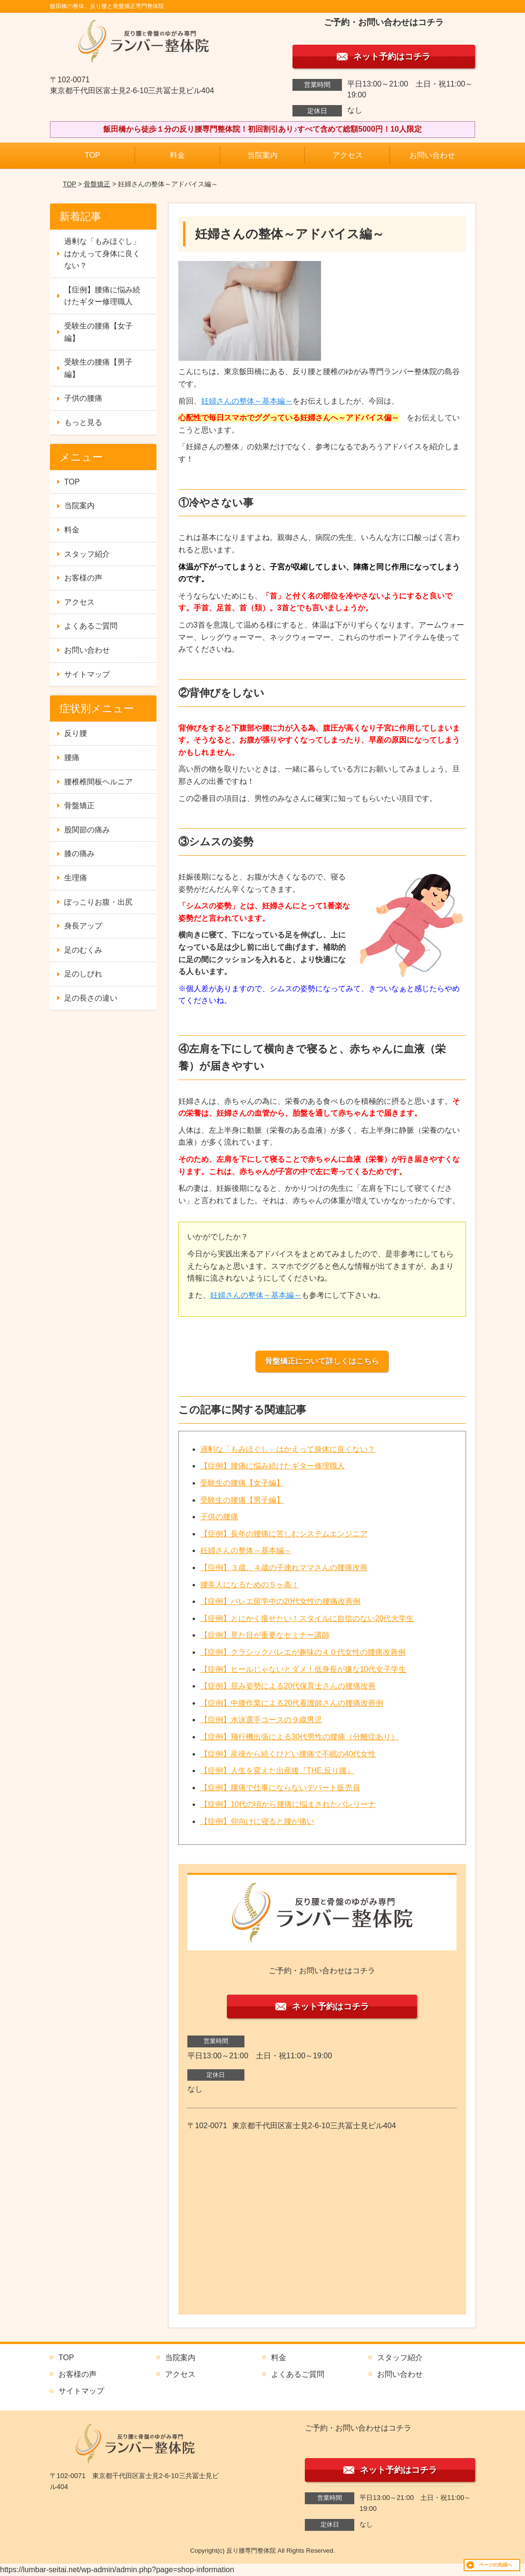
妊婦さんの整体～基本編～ (246, 401)
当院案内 (262, 155)
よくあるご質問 (90, 626)
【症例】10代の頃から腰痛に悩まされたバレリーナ (288, 1804)
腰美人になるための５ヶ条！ (249, 1585)
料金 (177, 155)
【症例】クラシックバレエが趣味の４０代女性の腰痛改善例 (303, 1652)
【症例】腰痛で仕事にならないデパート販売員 (280, 1788)
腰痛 (71, 757)
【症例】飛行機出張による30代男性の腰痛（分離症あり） (299, 1737)
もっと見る (83, 422)
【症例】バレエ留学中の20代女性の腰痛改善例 (280, 1601)
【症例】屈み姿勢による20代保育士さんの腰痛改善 (288, 1686)
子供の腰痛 (219, 1517)
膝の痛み (79, 853)
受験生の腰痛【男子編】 (242, 1500)
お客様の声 (83, 578)
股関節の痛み (87, 830)
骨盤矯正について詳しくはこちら (322, 1361)
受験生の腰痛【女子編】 (242, 1483)
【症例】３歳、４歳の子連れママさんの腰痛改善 (284, 1567)
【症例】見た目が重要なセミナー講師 (265, 1635)
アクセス (347, 155)
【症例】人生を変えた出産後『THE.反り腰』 (277, 1770)
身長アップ (83, 926)
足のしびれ (83, 974)
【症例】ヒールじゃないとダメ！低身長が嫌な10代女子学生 (303, 1669)
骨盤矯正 (97, 184)
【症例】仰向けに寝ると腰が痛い (257, 1821)
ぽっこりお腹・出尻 (98, 902)
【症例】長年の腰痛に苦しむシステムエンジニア (284, 1534)
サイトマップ (87, 674)
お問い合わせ (432, 155)
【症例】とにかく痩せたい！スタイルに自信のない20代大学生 (307, 1618)
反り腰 (75, 733)
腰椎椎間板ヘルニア (98, 782)
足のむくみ (83, 950)
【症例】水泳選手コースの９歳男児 (261, 1720)
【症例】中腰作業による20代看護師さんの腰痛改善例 (292, 1703)
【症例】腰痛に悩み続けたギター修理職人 (272, 1466)
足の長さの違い (90, 998)
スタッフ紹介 (87, 554)
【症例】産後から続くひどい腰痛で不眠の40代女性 (288, 1754)
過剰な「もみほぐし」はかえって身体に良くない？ (287, 1449)
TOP (92, 155)
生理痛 (75, 878)
